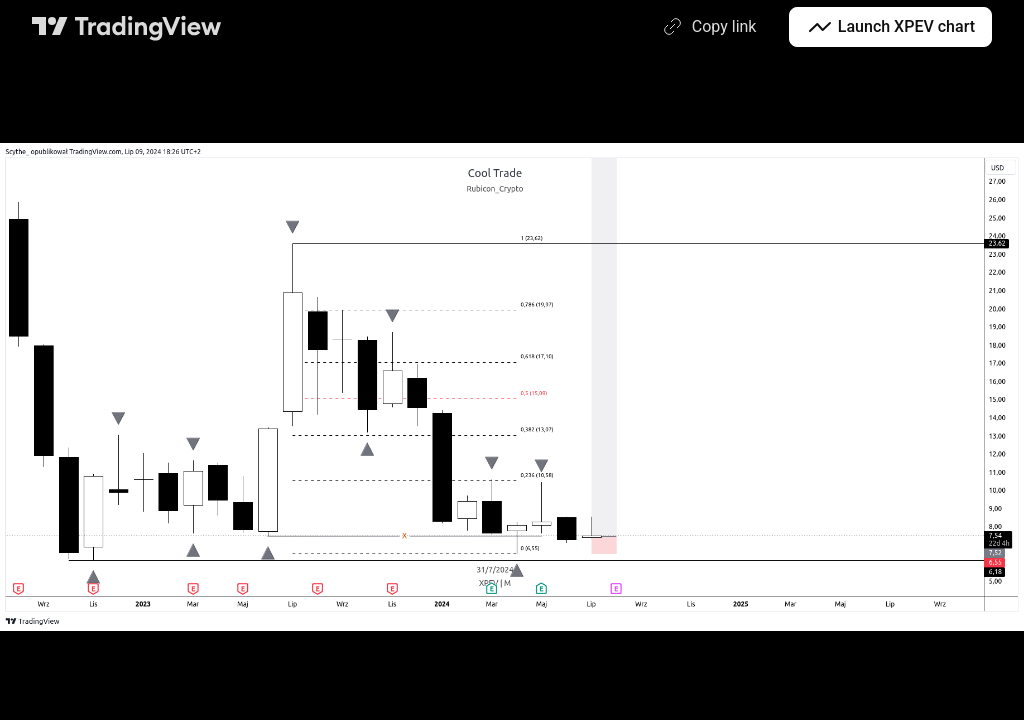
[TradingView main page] (127, 27)
